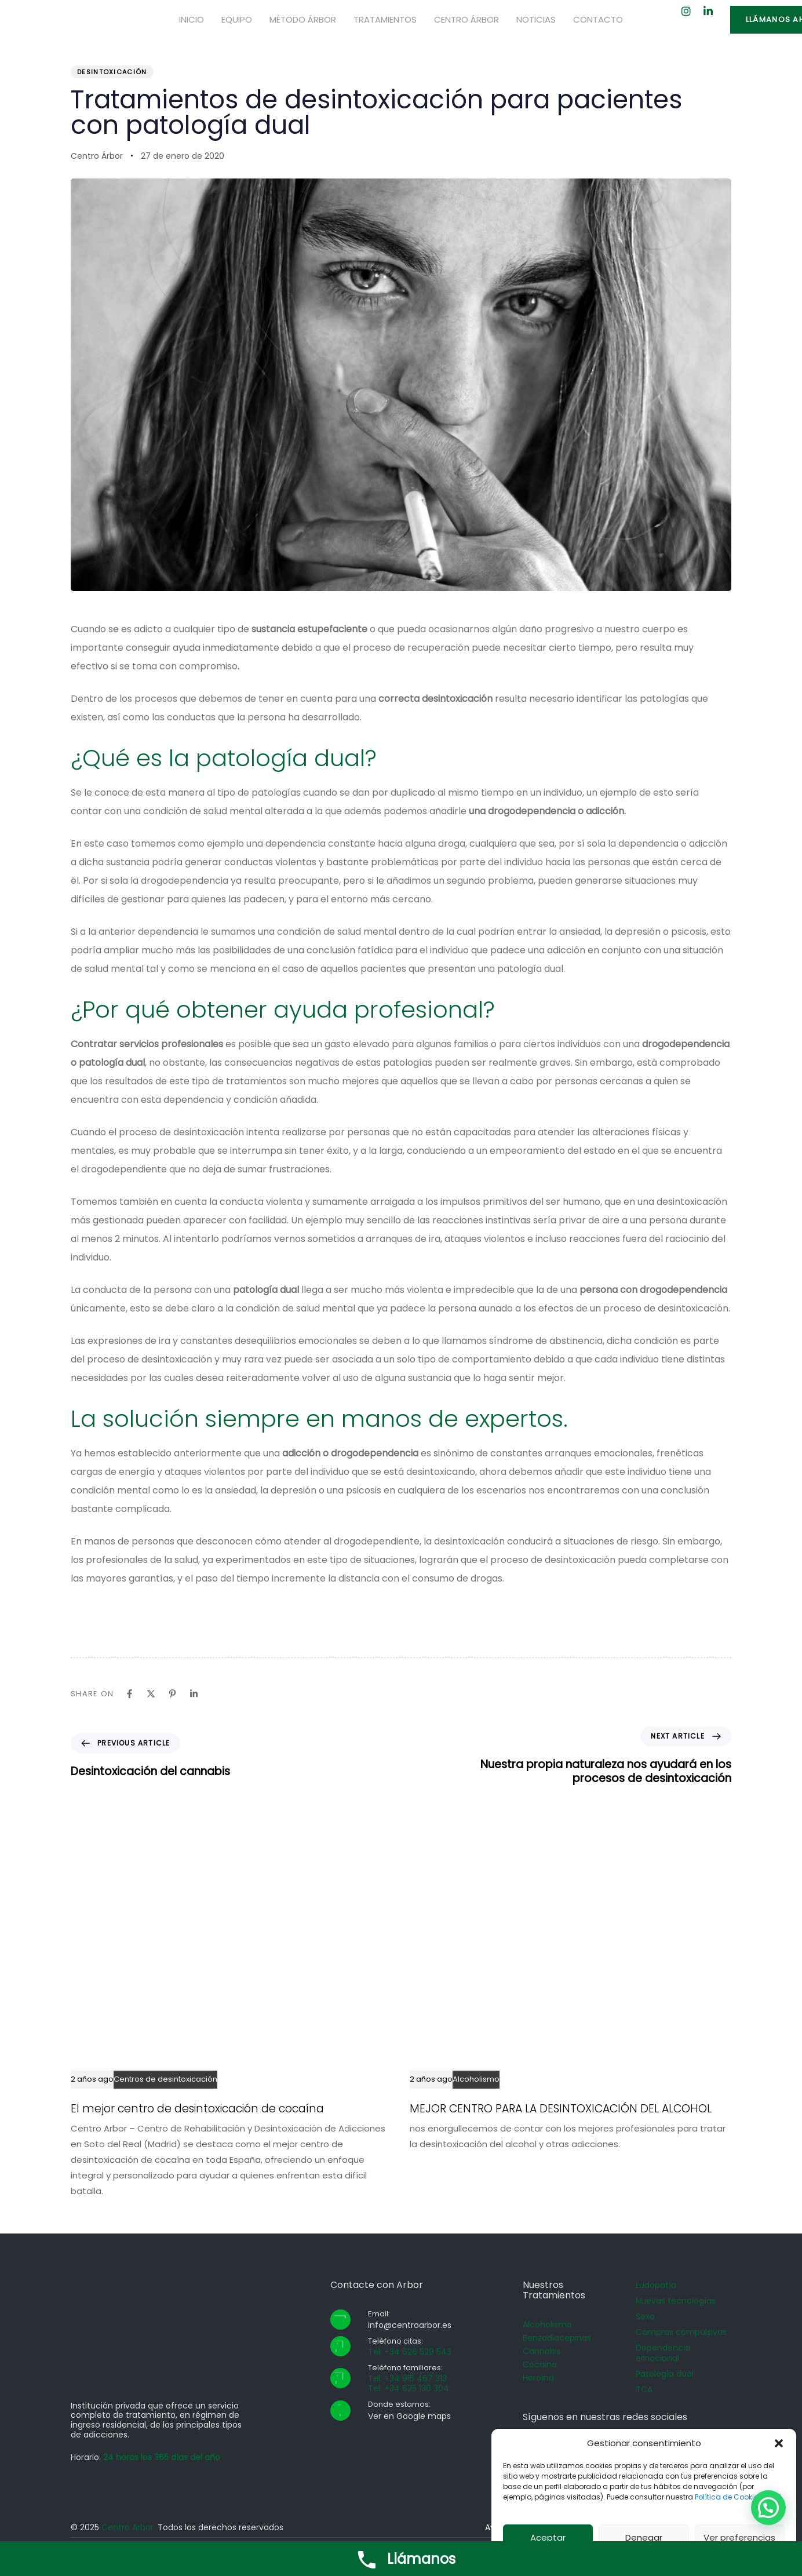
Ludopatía (656, 2285)
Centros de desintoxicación (165, 2079)
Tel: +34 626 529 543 (409, 2352)
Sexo (645, 2316)
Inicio (191, 19)
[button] (779, 2443)
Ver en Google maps (409, 2416)
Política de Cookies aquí (738, 2497)
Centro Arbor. (128, 2527)
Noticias (536, 19)
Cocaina (540, 2364)
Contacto (598, 19)
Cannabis (542, 2351)
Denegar (643, 2537)
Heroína (538, 2378)
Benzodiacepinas (557, 2338)
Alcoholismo (476, 2079)
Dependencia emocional (663, 2352)
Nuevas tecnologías (676, 2301)
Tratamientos (385, 19)
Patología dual (665, 2374)
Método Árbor (302, 19)
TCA (644, 2389)
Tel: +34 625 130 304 (408, 2388)
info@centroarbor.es (409, 2325)
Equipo (236, 19)
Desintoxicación (112, 71)
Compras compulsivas (681, 2332)
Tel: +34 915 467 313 (407, 2378)
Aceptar (548, 2537)
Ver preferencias (739, 2537)
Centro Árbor (466, 19)
